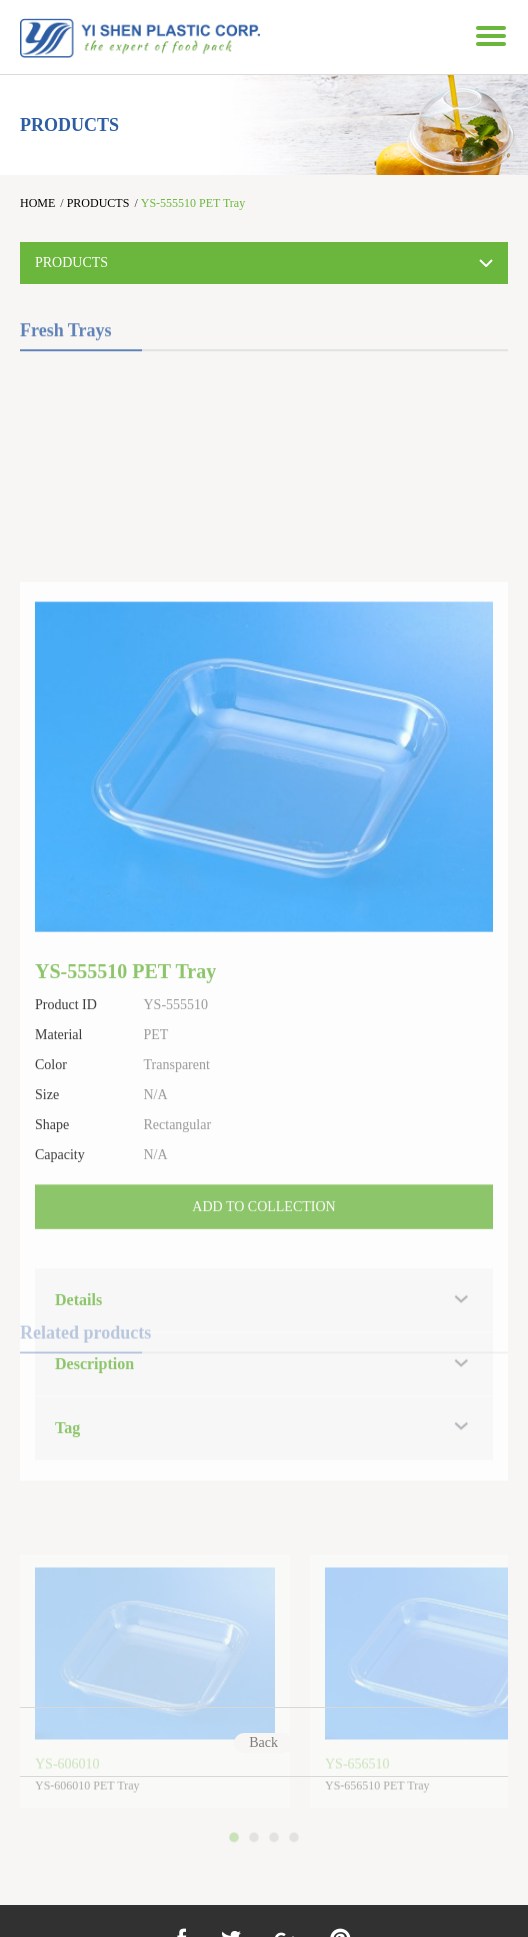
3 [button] (277, 1876)
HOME (37, 203)
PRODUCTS (98, 203)
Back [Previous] (263, 1742)
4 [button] (297, 1876)
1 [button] (237, 1876)
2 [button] (257, 1876)
